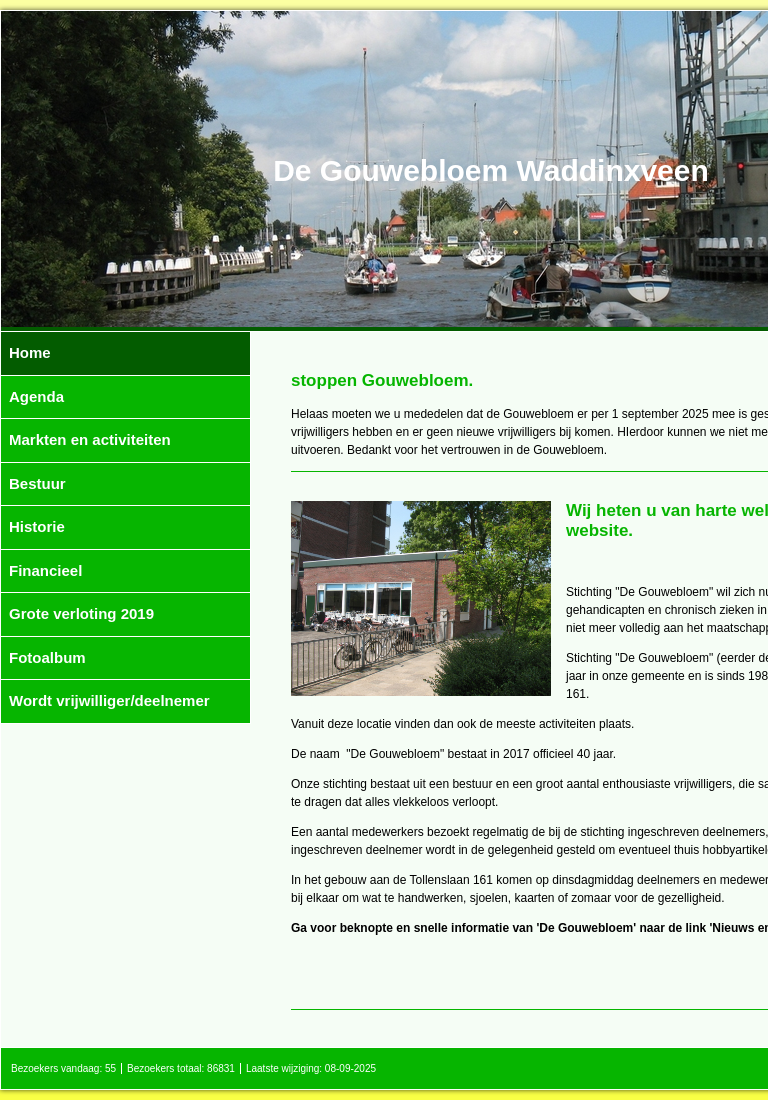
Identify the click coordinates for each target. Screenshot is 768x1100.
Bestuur (37, 483)
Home (30, 352)
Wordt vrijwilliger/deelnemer (109, 700)
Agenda (36, 396)
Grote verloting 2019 (81, 613)
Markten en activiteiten (90, 439)
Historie (37, 526)
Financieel (45, 570)
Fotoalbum (47, 657)
